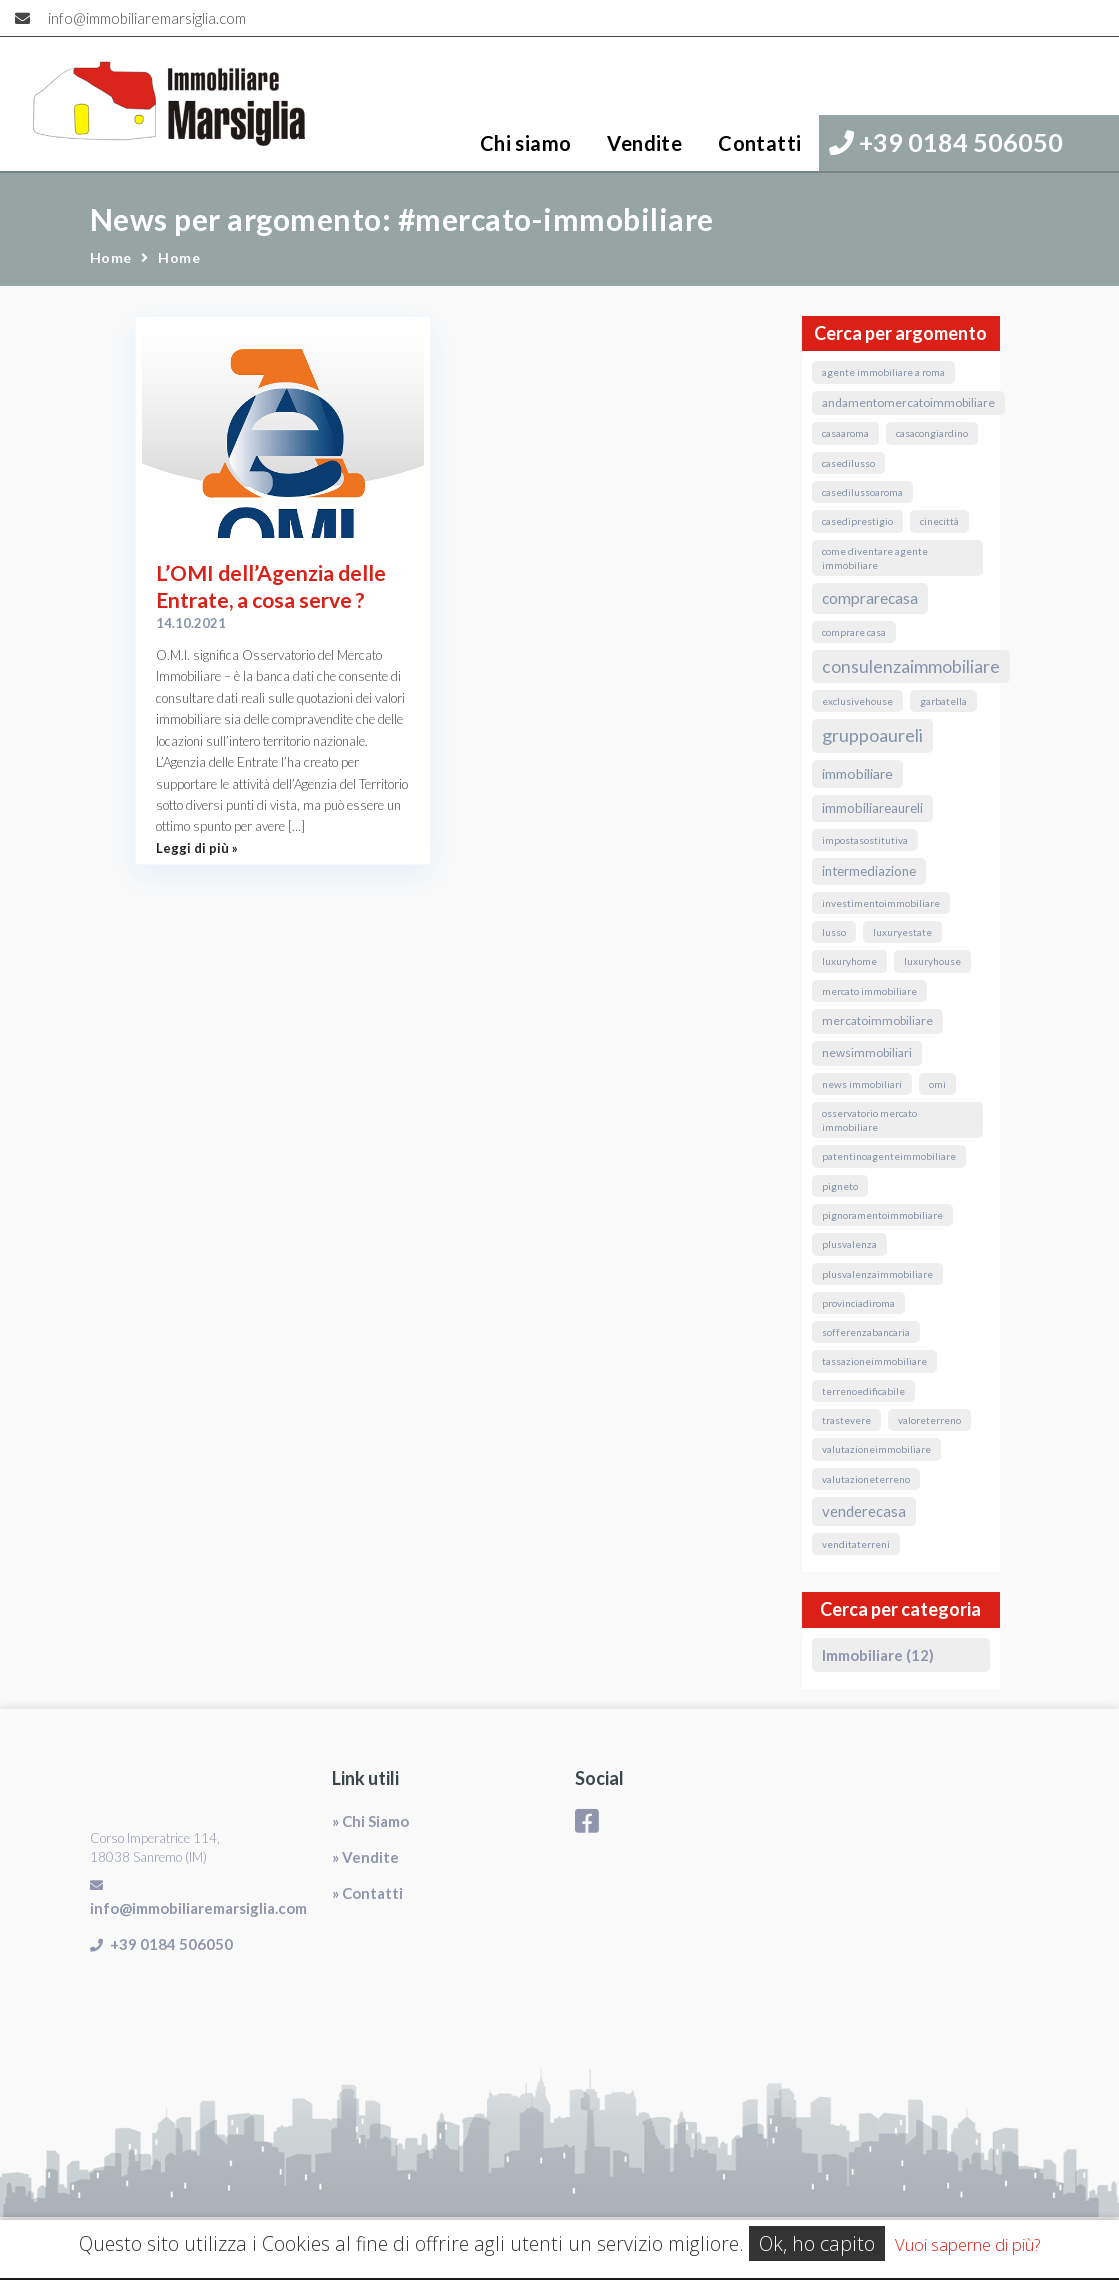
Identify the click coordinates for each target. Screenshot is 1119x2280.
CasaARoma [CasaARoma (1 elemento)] (845, 433)
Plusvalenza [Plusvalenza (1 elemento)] (849, 1244)
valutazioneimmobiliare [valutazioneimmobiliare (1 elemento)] (876, 1449)
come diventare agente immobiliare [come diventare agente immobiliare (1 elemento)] (875, 558)
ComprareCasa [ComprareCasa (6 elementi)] (870, 598)
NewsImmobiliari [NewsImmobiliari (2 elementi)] (867, 1052)
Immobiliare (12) (878, 1655)
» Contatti (367, 1893)
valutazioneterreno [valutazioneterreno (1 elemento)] (866, 1479)
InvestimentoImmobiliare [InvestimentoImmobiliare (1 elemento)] (881, 903)
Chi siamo (526, 143)
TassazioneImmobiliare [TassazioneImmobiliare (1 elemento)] (874, 1361)
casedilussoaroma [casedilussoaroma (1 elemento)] (862, 492)
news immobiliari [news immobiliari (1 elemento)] (862, 1084)
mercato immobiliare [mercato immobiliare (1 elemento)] (869, 991)
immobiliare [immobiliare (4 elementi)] (857, 773)
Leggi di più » (197, 848)
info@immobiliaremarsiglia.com (147, 18)
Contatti (759, 143)
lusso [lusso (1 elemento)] (834, 932)
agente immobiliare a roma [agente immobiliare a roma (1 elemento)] (883, 372)
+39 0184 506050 (946, 142)
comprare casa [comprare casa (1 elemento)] (854, 632)
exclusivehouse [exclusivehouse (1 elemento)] (857, 701)
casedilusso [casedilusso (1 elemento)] (848, 463)
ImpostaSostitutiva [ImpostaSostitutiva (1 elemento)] (865, 840)
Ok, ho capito (817, 2243)
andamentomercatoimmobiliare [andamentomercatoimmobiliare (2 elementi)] (908, 402)
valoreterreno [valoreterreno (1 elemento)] (929, 1420)
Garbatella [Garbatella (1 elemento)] (943, 701)
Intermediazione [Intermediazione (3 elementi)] (869, 871)
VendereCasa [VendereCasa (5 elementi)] (864, 1511)
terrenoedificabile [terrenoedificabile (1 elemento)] (863, 1391)
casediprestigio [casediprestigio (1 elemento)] (857, 521)
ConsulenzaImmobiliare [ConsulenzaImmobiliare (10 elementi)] (911, 666)
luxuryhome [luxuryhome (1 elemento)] (849, 961)
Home (111, 257)
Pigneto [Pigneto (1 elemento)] (840, 1186)
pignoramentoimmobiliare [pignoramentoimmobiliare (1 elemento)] (882, 1215)
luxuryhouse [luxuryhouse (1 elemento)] (932, 961)
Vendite (644, 143)
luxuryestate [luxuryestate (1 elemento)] (902, 932)
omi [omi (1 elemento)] (937, 1084)
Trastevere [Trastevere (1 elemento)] (846, 1420)
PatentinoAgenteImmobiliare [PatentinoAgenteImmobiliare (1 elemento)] (889, 1156)
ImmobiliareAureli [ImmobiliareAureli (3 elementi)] (872, 808)
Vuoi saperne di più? (967, 2244)
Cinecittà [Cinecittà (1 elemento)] (939, 521)
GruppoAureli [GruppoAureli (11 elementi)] (872, 735)
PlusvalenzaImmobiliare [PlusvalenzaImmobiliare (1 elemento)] (877, 1274)
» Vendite (365, 1857)
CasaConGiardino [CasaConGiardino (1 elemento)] (932, 433)
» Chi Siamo (370, 1821)
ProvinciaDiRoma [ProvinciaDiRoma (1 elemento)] (858, 1303)
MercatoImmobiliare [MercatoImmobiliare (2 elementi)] (877, 1020)
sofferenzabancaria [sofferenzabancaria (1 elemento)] (866, 1332)
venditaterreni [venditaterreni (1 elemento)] (856, 1544)
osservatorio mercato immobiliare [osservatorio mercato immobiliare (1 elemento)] (869, 1120)
